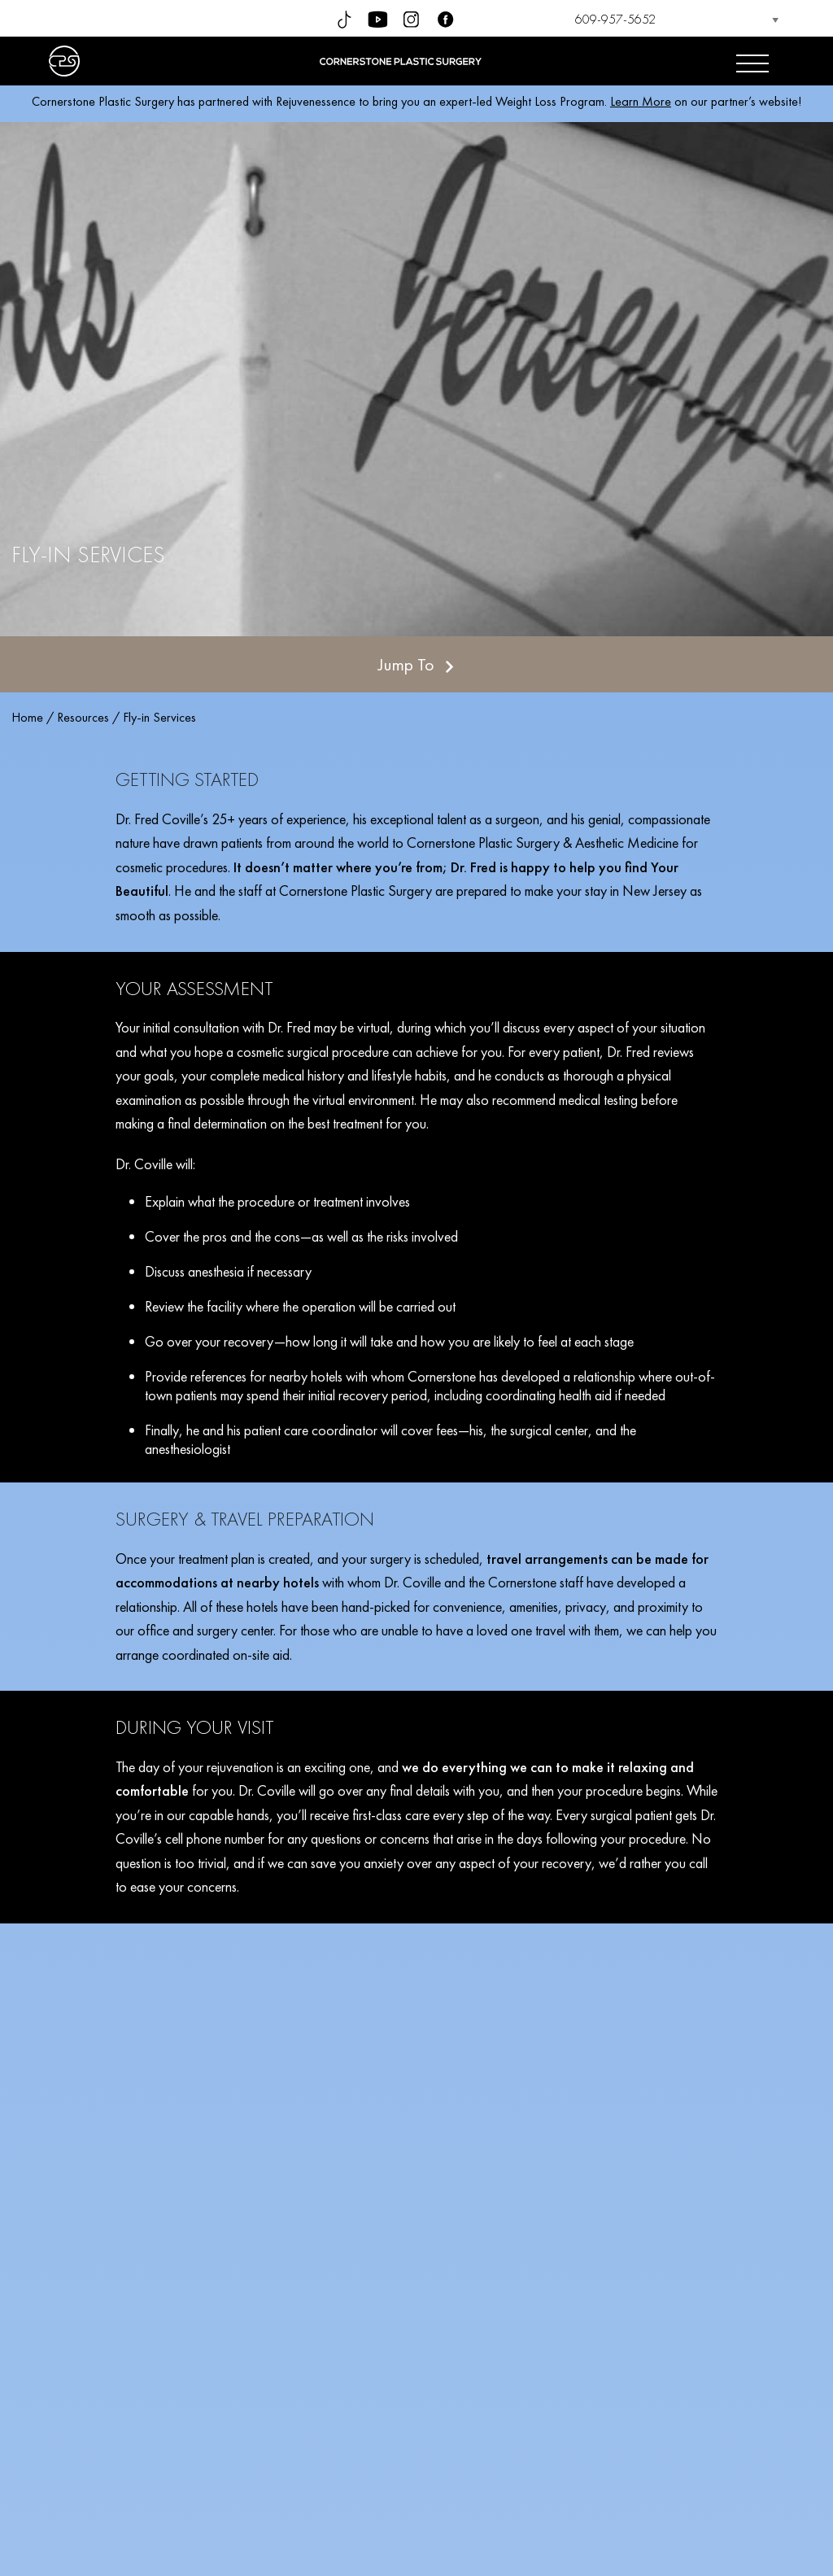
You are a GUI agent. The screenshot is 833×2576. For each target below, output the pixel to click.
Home (27, 717)
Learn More (640, 101)
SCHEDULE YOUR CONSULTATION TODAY (416, 2399)
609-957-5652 (615, 19)
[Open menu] (752, 60)
